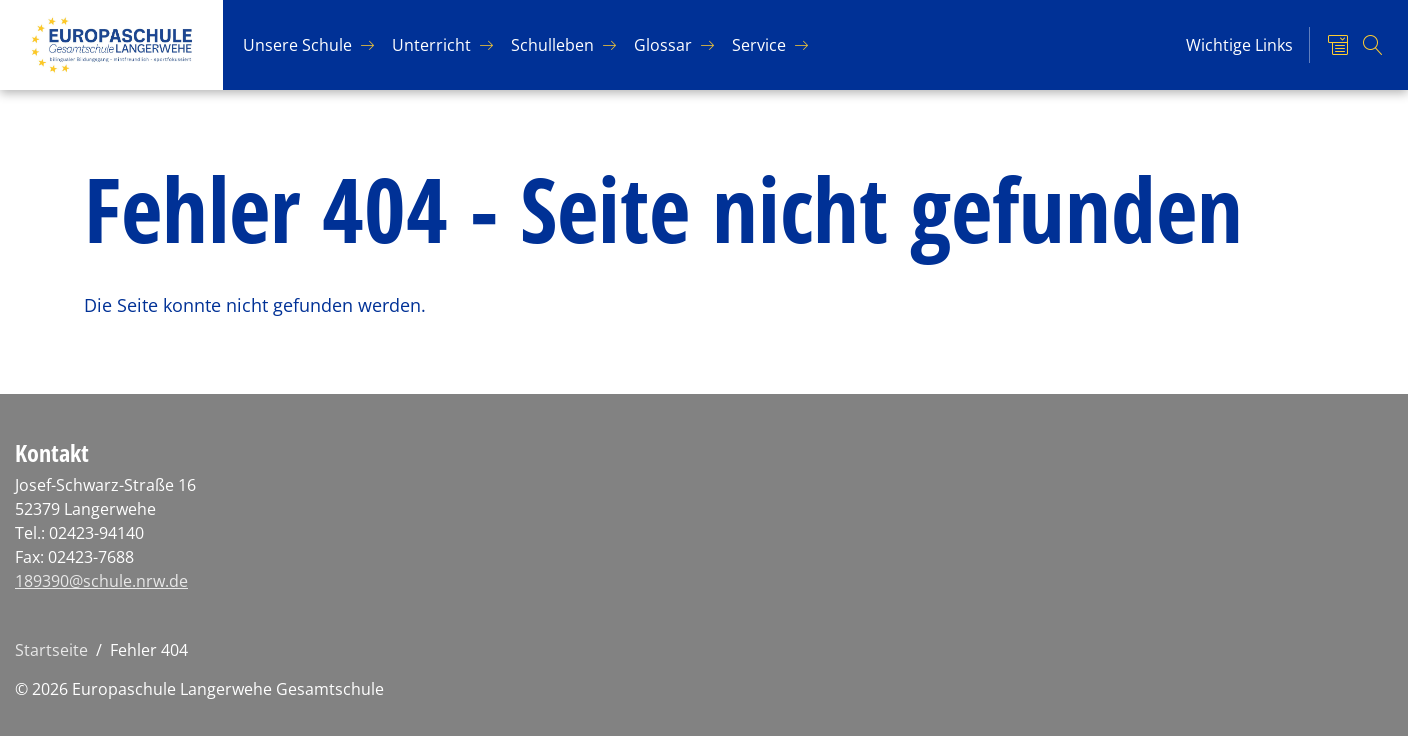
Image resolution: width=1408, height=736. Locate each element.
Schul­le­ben (552, 45)
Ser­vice (759, 45)
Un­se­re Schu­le (297, 45)
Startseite (51, 650)
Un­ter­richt (431, 45)
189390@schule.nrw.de (101, 581)
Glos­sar (663, 45)
